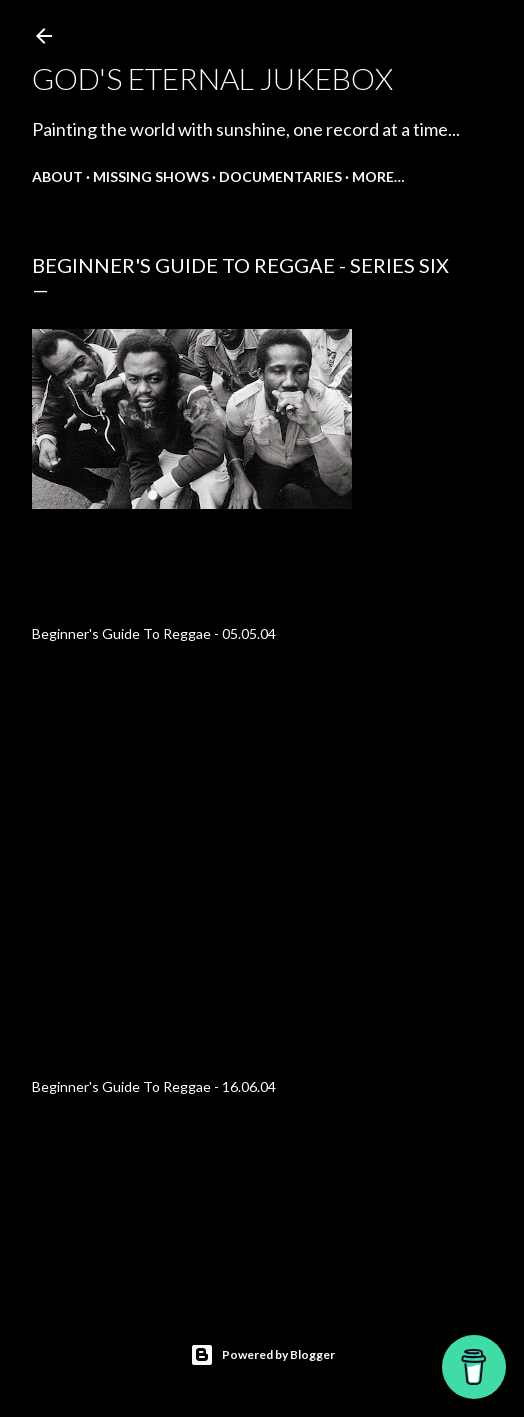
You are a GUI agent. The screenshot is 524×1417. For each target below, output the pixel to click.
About (57, 176)
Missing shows (151, 176)
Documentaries (280, 176)
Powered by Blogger (262, 1355)
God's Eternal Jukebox (212, 78)
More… (378, 176)
